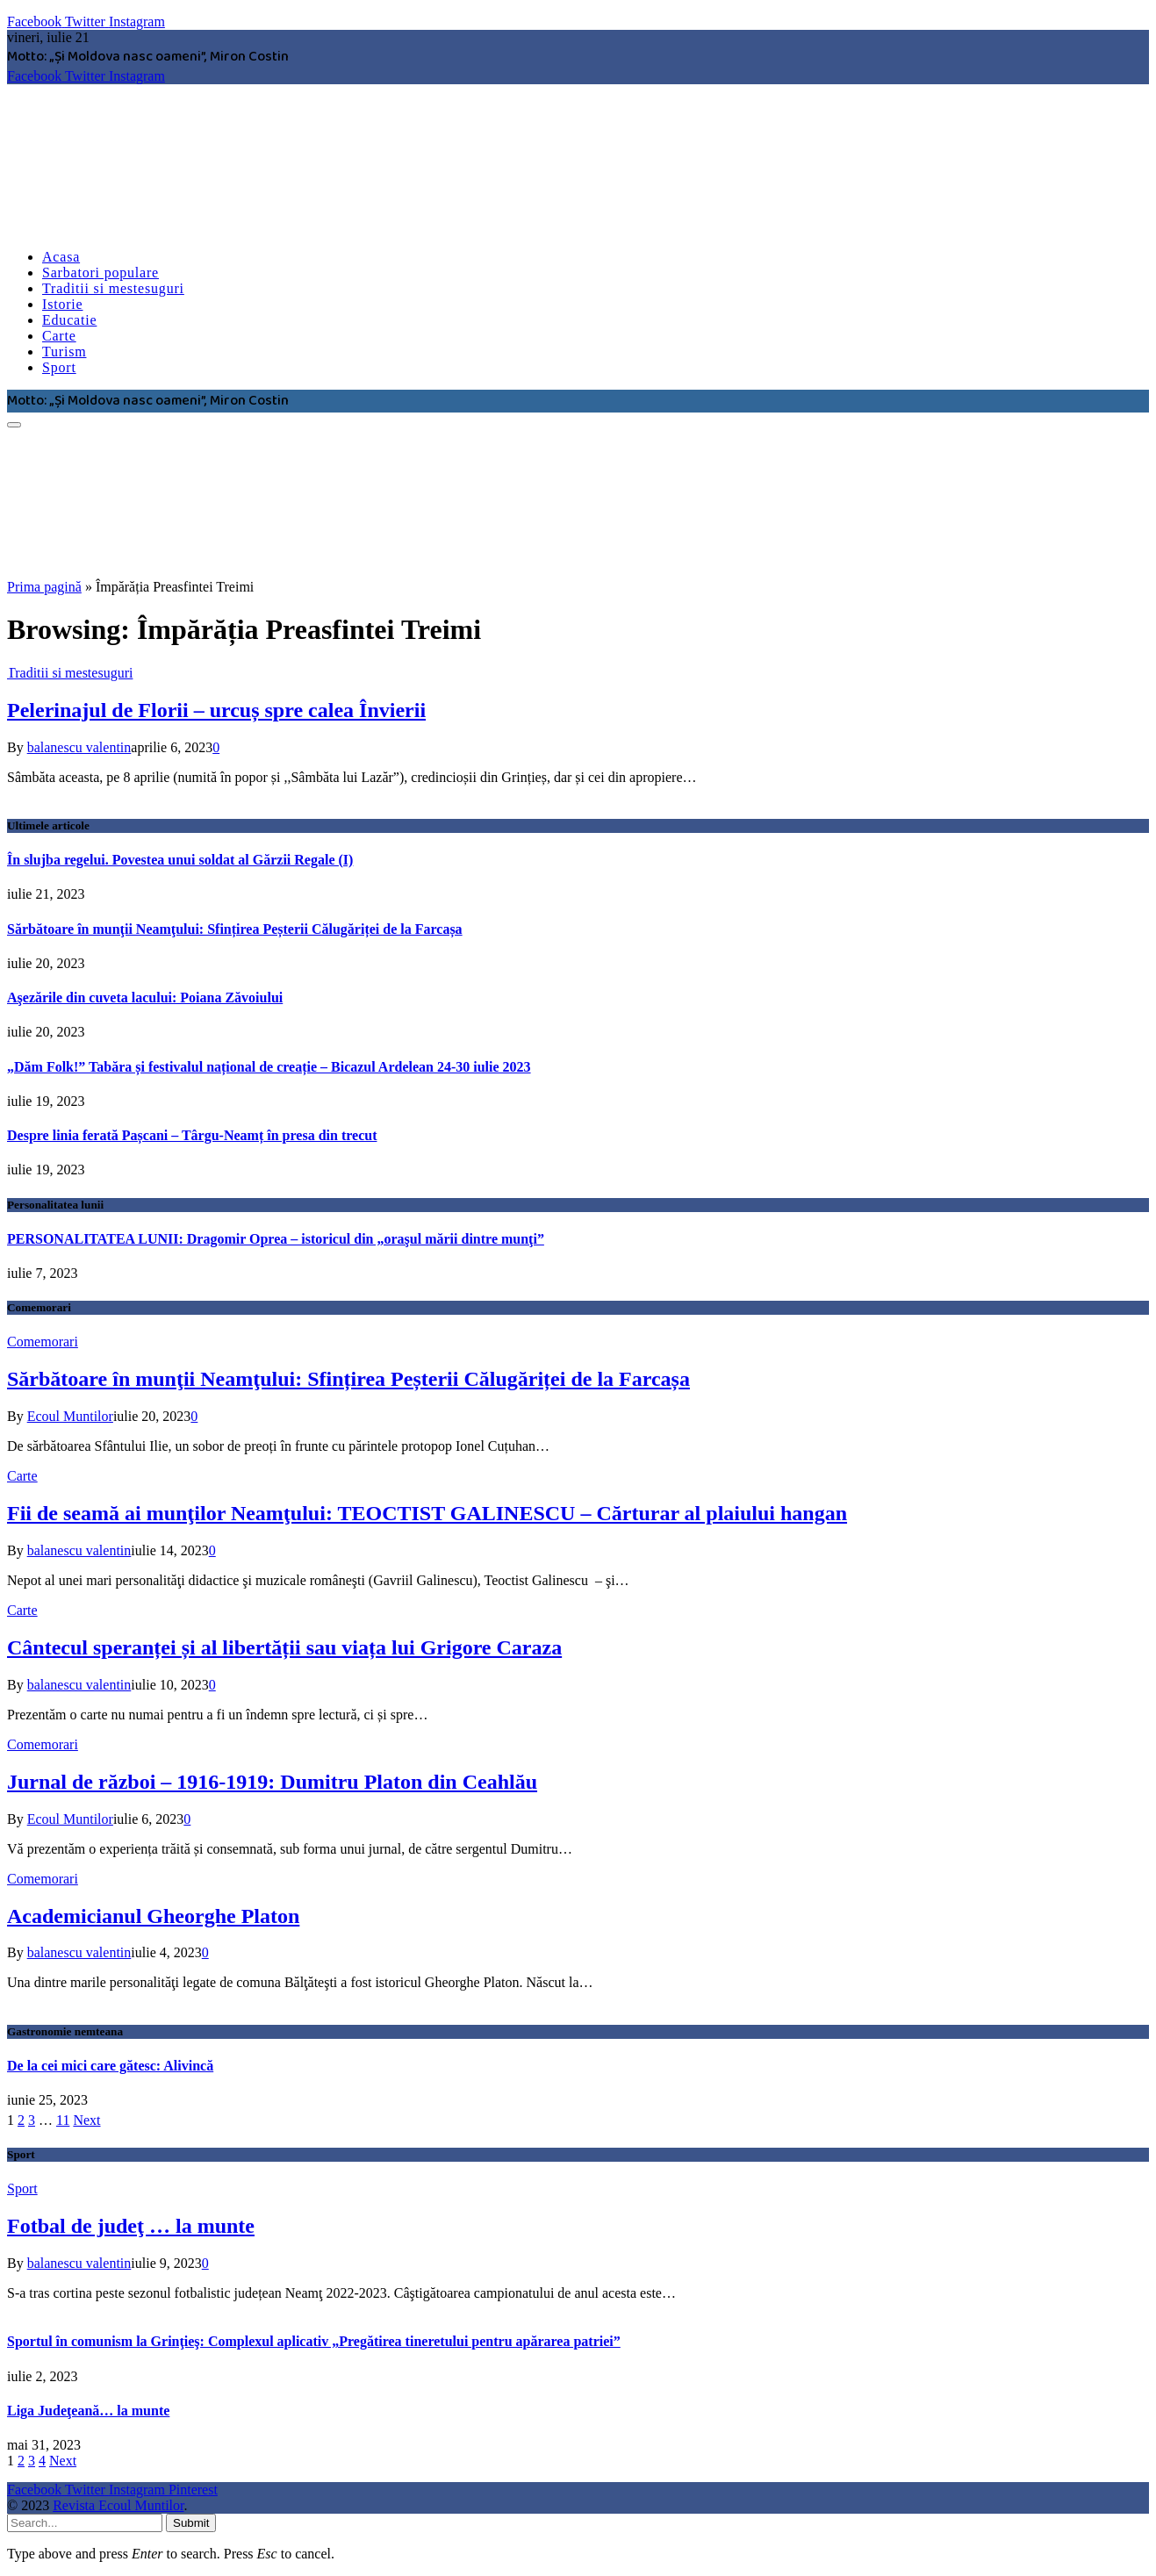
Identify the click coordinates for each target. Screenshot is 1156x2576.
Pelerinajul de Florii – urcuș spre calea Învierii (216, 710)
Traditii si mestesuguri (113, 288)
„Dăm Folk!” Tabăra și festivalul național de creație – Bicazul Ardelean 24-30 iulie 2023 (269, 1066)
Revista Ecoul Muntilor (118, 2505)
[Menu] (14, 424)
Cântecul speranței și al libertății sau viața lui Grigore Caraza (284, 1647)
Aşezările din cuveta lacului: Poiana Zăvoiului (145, 997)
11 (62, 2120)
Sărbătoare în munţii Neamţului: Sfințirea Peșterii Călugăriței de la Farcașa (235, 929)
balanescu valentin (79, 747)
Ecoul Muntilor (70, 1416)
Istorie (62, 304)
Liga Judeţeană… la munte (88, 2410)
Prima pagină (44, 586)
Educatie (69, 319)
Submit (191, 2522)
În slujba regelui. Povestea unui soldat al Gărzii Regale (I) (180, 859)
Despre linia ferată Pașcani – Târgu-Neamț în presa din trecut (192, 1135)
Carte (59, 335)
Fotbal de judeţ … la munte (131, 2225)
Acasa (61, 256)
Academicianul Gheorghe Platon (153, 1916)
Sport (59, 367)
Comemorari (42, 1341)
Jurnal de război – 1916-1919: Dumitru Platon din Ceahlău (272, 1781)
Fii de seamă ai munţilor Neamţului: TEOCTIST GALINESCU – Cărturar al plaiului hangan (427, 1513)
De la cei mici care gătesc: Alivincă (110, 2065)
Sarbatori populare (100, 272)
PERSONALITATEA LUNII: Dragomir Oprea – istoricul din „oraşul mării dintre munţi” (275, 1238)
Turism (64, 351)
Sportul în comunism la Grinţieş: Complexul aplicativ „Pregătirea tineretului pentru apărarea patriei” (314, 2341)
